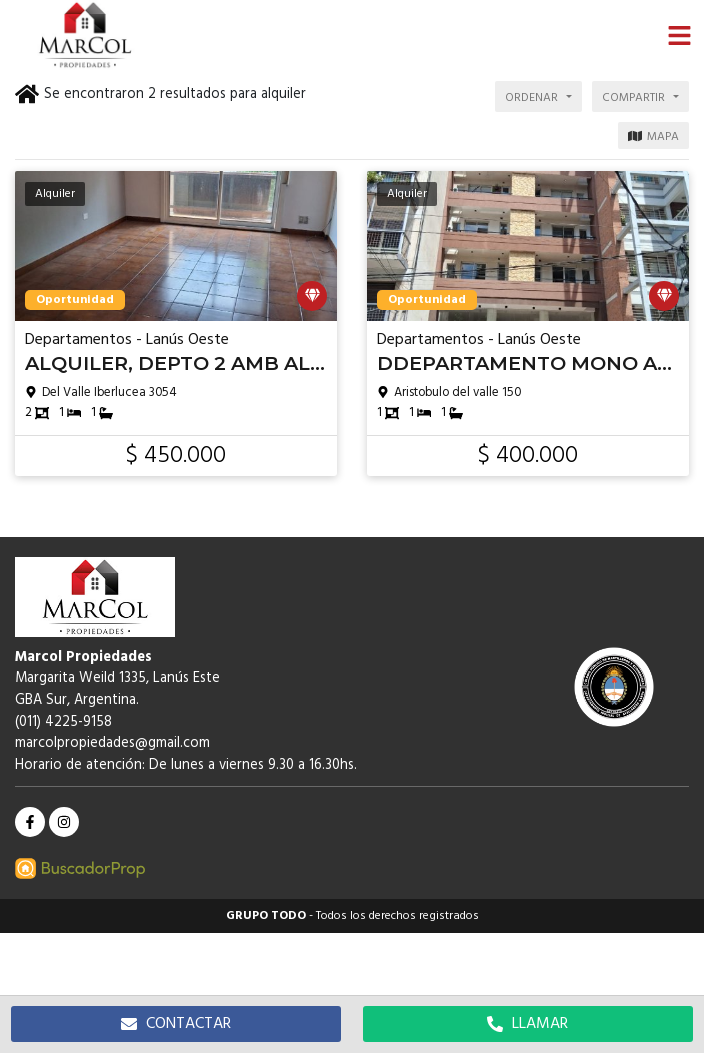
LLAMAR (527, 1024)
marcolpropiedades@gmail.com (112, 743)
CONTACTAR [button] (176, 1024)
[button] (679, 35)
